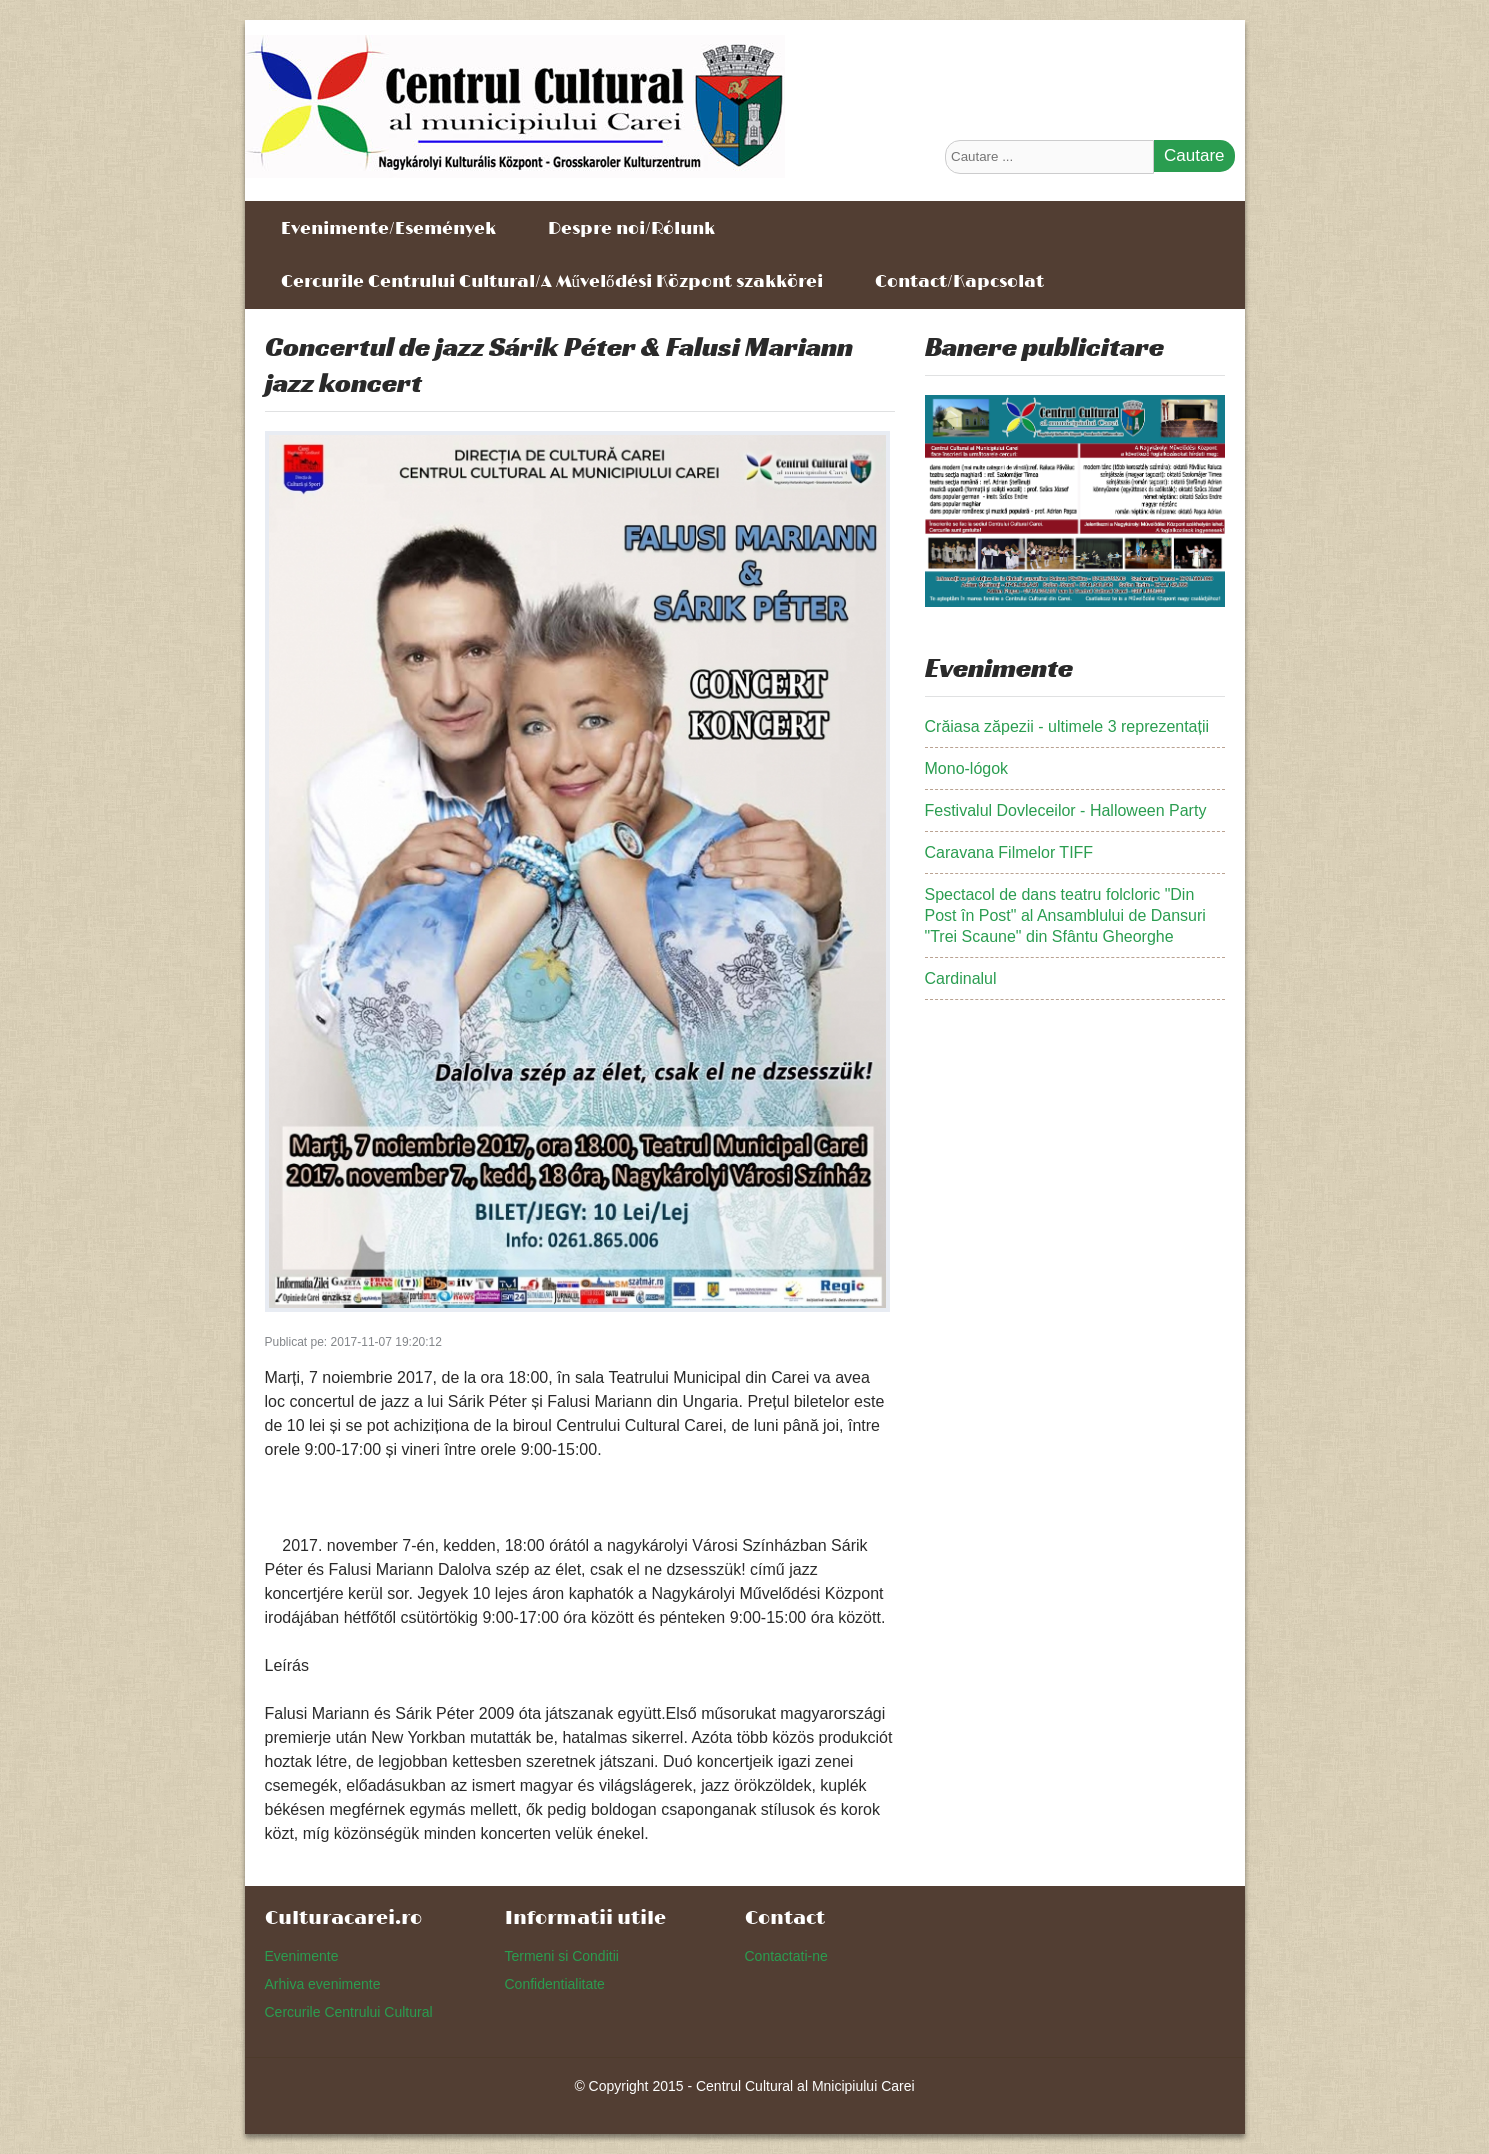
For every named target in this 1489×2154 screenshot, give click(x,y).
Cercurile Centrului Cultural (349, 2012)
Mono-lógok (967, 768)
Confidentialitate (555, 1984)
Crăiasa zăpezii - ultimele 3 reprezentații (1067, 726)
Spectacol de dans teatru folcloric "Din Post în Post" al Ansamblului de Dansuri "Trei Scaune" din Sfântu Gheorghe (1065, 915)
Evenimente (302, 1956)
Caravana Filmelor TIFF (1009, 852)
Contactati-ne (786, 1956)
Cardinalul (961, 978)
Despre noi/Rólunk (631, 227)
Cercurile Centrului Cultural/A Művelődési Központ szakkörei (552, 280)
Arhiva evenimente (323, 1984)
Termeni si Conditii (562, 1956)
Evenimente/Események (388, 227)
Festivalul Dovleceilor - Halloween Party (1066, 810)
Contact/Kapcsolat (959, 280)
